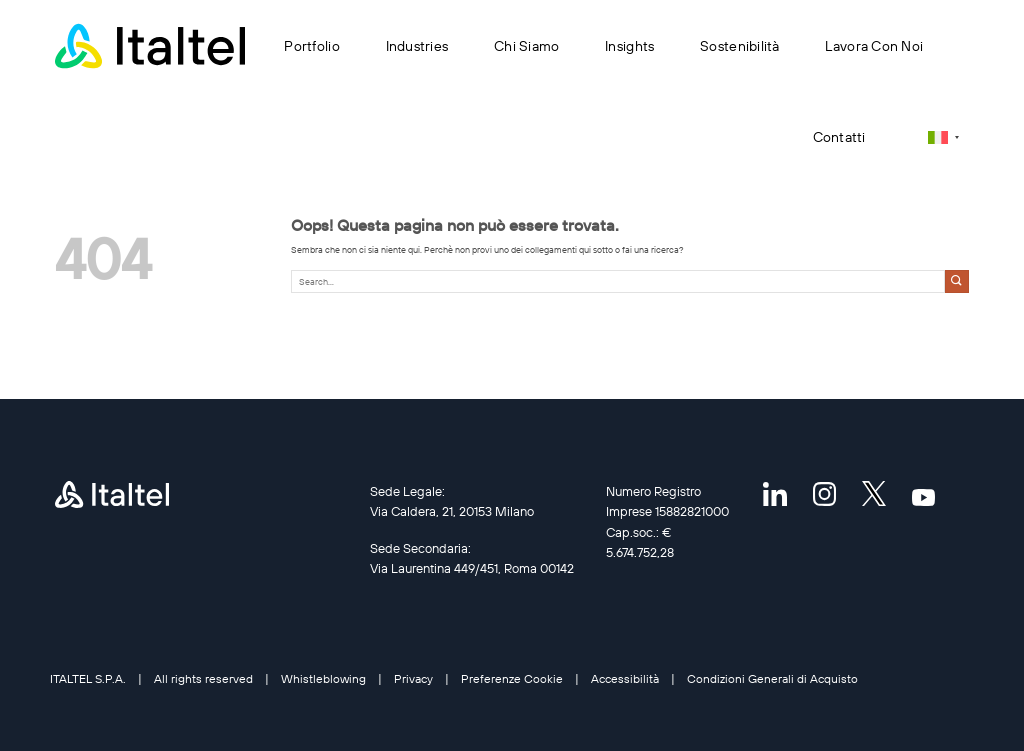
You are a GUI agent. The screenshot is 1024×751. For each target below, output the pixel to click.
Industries (417, 46)
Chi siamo (526, 46)
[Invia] (957, 281)
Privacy (413, 678)
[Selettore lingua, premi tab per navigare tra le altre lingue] (943, 137)
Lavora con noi (874, 46)
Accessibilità (625, 678)
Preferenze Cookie (512, 678)
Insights (629, 46)
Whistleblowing (323, 678)
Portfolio (311, 46)
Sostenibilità (740, 46)
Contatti (839, 137)
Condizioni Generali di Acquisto (772, 678)
